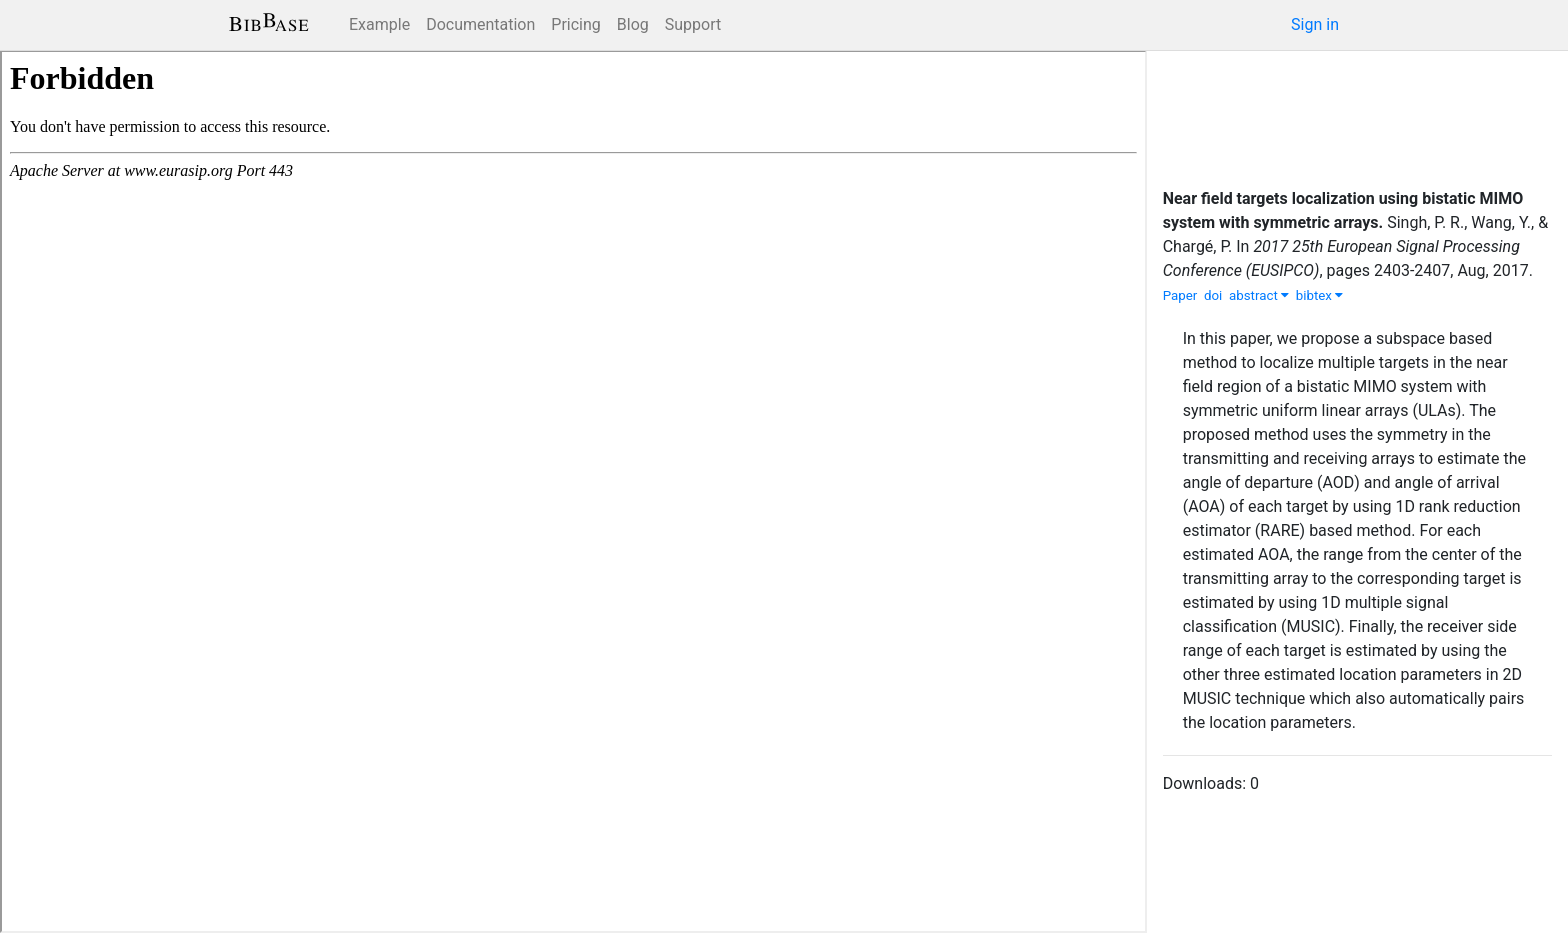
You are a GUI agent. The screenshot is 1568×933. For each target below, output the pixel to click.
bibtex (1320, 295)
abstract (1259, 295)
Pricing (576, 24)
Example (379, 24)
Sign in (1315, 24)
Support (693, 24)
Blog (633, 24)
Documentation (480, 24)
